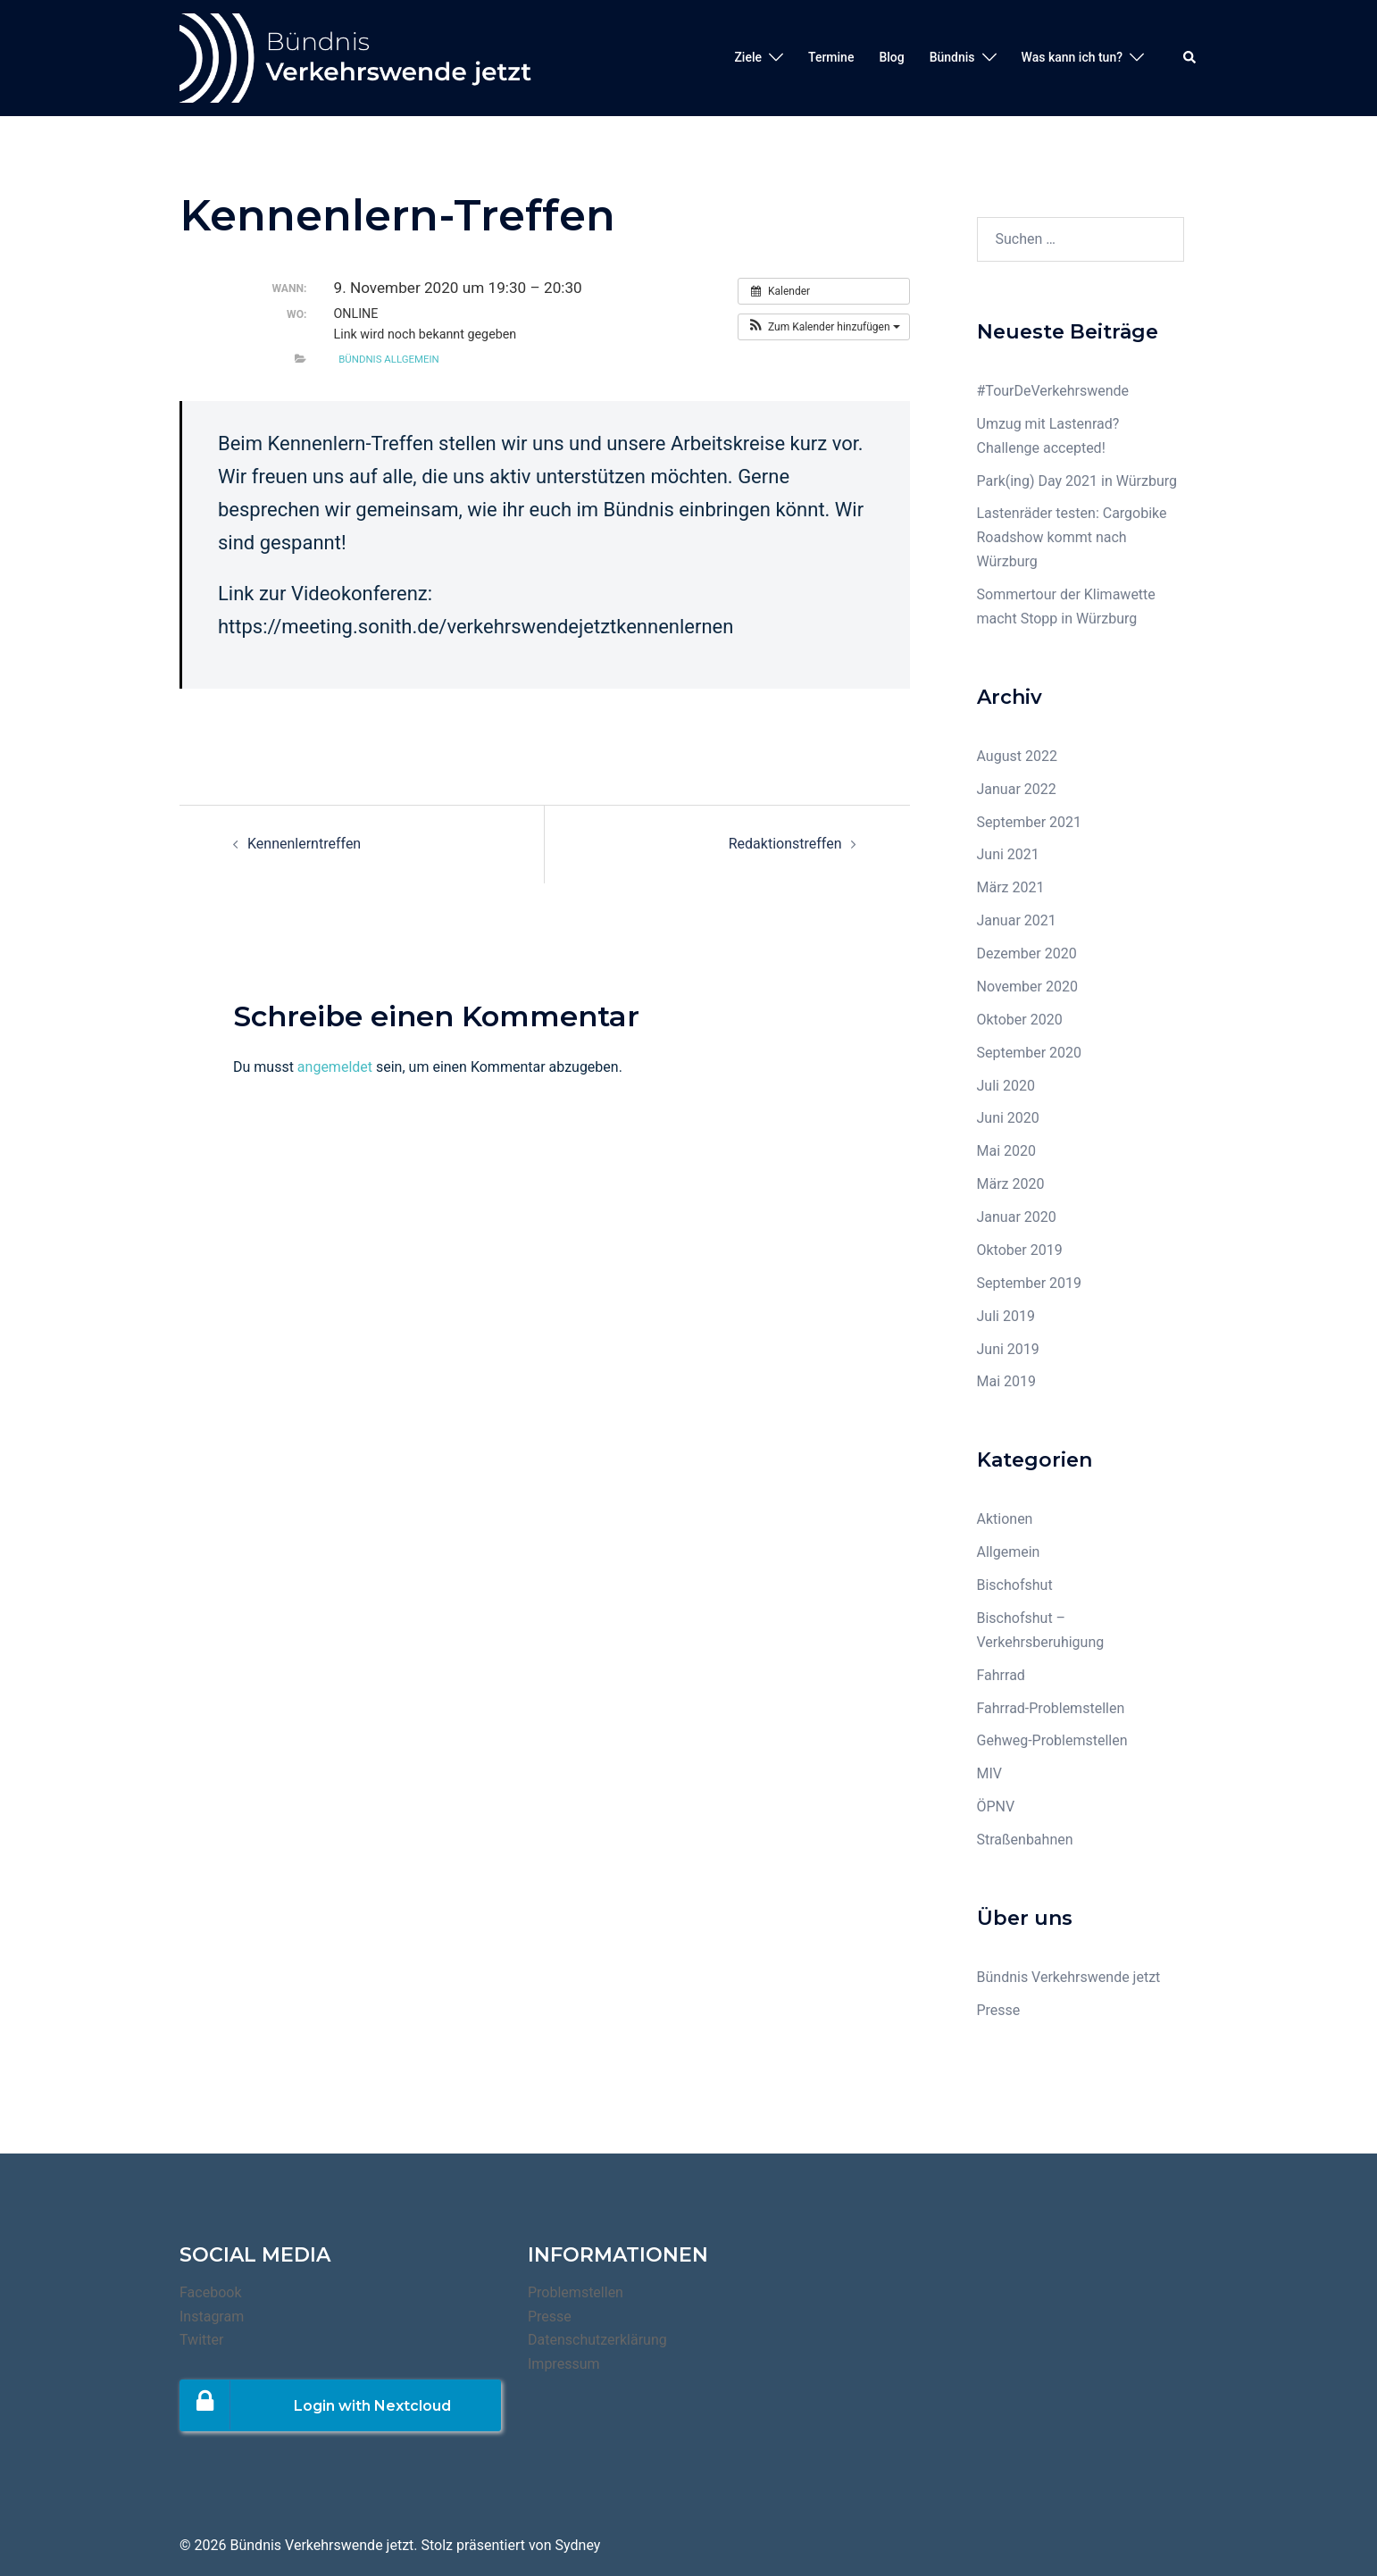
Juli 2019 (1006, 1316)
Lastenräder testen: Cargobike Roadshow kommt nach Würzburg (1072, 537)
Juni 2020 (1008, 1117)
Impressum (564, 2363)
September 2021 (1029, 822)
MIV (990, 1773)
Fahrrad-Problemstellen (1051, 1708)
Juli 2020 (1006, 1085)
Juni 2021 (1008, 854)
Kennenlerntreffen (304, 843)
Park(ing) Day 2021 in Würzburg (1077, 481)
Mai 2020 (1007, 1150)
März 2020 (1011, 1183)
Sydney (578, 2545)
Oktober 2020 (1020, 1019)
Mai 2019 (1007, 1381)
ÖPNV (996, 1806)
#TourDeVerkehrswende (1053, 390)
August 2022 (1017, 756)
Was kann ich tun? (1072, 57)
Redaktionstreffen (785, 843)
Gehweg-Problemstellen (1052, 1740)
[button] (824, 326)
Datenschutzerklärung (597, 2339)
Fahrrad (1001, 1675)
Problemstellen (575, 2292)
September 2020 (1029, 1052)
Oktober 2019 (1020, 1250)
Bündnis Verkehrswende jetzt (1069, 1977)
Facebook (210, 2292)
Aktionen (1005, 1518)
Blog (891, 57)
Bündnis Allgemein (388, 359)
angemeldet (334, 1066)
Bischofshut (1015, 1585)
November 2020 (1027, 986)
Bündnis (952, 57)
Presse (999, 2010)
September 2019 (1029, 1283)
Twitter (201, 2339)
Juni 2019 (1008, 1349)
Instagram (211, 2316)
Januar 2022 (1016, 789)
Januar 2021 (1016, 920)
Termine (831, 57)
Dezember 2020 (1027, 953)
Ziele (748, 57)
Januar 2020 (1016, 1217)
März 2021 (1011, 887)
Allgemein (1008, 1551)
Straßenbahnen (1025, 1839)
